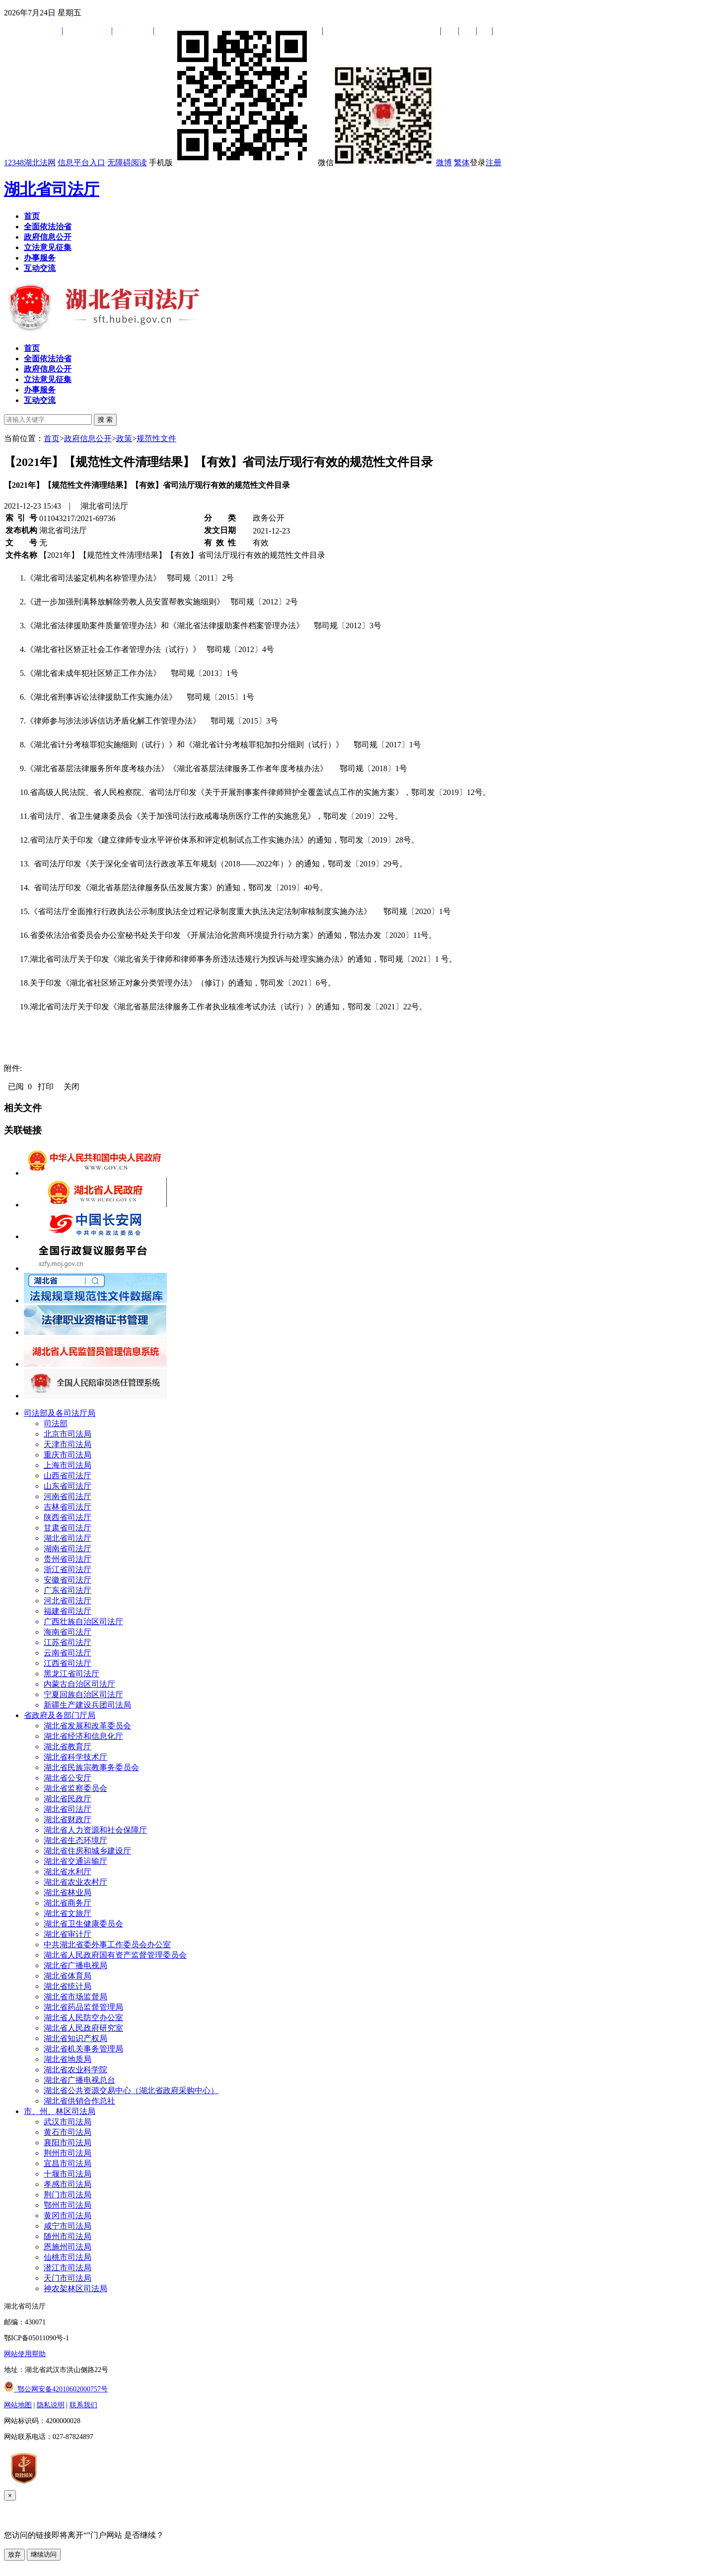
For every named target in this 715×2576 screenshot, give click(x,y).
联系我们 (83, 2405)
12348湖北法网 (30, 162)
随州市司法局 (67, 2236)
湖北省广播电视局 (75, 1965)
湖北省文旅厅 (67, 1913)
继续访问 (44, 2554)
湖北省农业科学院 (75, 2069)
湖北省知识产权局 (75, 2038)
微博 (444, 162)
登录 (478, 162)
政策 (124, 438)
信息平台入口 (81, 162)
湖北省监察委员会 (75, 1788)
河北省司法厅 (67, 1600)
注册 (493, 162)
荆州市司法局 (67, 2153)
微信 (376, 162)
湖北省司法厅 (51, 189)
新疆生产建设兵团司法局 (87, 1705)
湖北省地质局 (67, 2059)
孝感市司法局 (67, 2184)
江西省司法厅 (67, 1663)
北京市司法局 (67, 1434)
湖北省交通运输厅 (75, 1861)
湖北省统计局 (67, 1986)
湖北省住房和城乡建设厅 (87, 1851)
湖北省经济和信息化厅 (83, 1736)
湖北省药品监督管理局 (83, 2007)
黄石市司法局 (67, 2132)
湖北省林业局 (67, 1892)
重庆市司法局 (67, 1455)
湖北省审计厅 (67, 1934)
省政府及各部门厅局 (59, 1715)
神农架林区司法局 (75, 2288)
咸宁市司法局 (67, 2226)
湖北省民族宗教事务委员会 (91, 1767)
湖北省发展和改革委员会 (87, 1725)
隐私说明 (51, 2405)
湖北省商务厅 (67, 1903)
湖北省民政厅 (67, 1798)
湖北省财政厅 (67, 1819)
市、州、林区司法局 (59, 2111)
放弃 (14, 2554)
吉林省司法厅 (67, 1507)
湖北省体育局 (67, 1976)
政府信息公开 (88, 438)
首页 (52, 438)
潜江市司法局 (67, 2267)
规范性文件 (156, 438)
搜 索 (105, 419)
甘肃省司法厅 (67, 1527)
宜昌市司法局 (67, 2163)
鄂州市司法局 (67, 2205)
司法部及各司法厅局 (59, 1413)
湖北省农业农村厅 (75, 1882)
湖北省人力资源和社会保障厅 (95, 1830)
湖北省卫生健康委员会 (83, 1923)
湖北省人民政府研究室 (83, 2028)
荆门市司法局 (67, 2194)
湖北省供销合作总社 (79, 2101)
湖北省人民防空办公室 (83, 2017)
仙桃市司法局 (67, 2257)
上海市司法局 (67, 1465)
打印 (46, 1086)
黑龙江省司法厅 (71, 1673)
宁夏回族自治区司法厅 (83, 1694)
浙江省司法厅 (67, 1569)
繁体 (462, 162)
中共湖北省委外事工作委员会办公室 (107, 1944)
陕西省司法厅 (67, 1517)
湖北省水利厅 (67, 1871)
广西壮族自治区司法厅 (83, 1621)
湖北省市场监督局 (75, 1996)
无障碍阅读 (127, 162)
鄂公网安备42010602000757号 (56, 2389)
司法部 (56, 1423)
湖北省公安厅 (67, 1778)
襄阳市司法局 (67, 2142)
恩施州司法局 (67, 2247)
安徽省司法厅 (67, 1580)
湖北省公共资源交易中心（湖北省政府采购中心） (131, 2090)
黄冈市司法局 (67, 2215)
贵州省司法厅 (67, 1559)
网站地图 (18, 2405)
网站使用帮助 (25, 2354)
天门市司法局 (67, 2278)
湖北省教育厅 (67, 1746)
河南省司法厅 (67, 1496)
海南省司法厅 (67, 1632)
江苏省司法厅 (67, 1642)
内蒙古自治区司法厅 (79, 1684)
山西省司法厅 (67, 1475)
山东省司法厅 (67, 1486)
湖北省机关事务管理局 (83, 2049)
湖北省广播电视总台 (79, 2080)
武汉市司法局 (67, 2121)
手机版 (232, 162)
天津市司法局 (67, 1444)
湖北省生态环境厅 (75, 1840)
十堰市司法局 (67, 2174)
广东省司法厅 (67, 1590)
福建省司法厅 (67, 1611)
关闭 (71, 1086)
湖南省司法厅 (67, 1548)
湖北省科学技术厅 (75, 1757)
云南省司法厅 (67, 1653)
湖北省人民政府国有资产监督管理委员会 (115, 1955)
